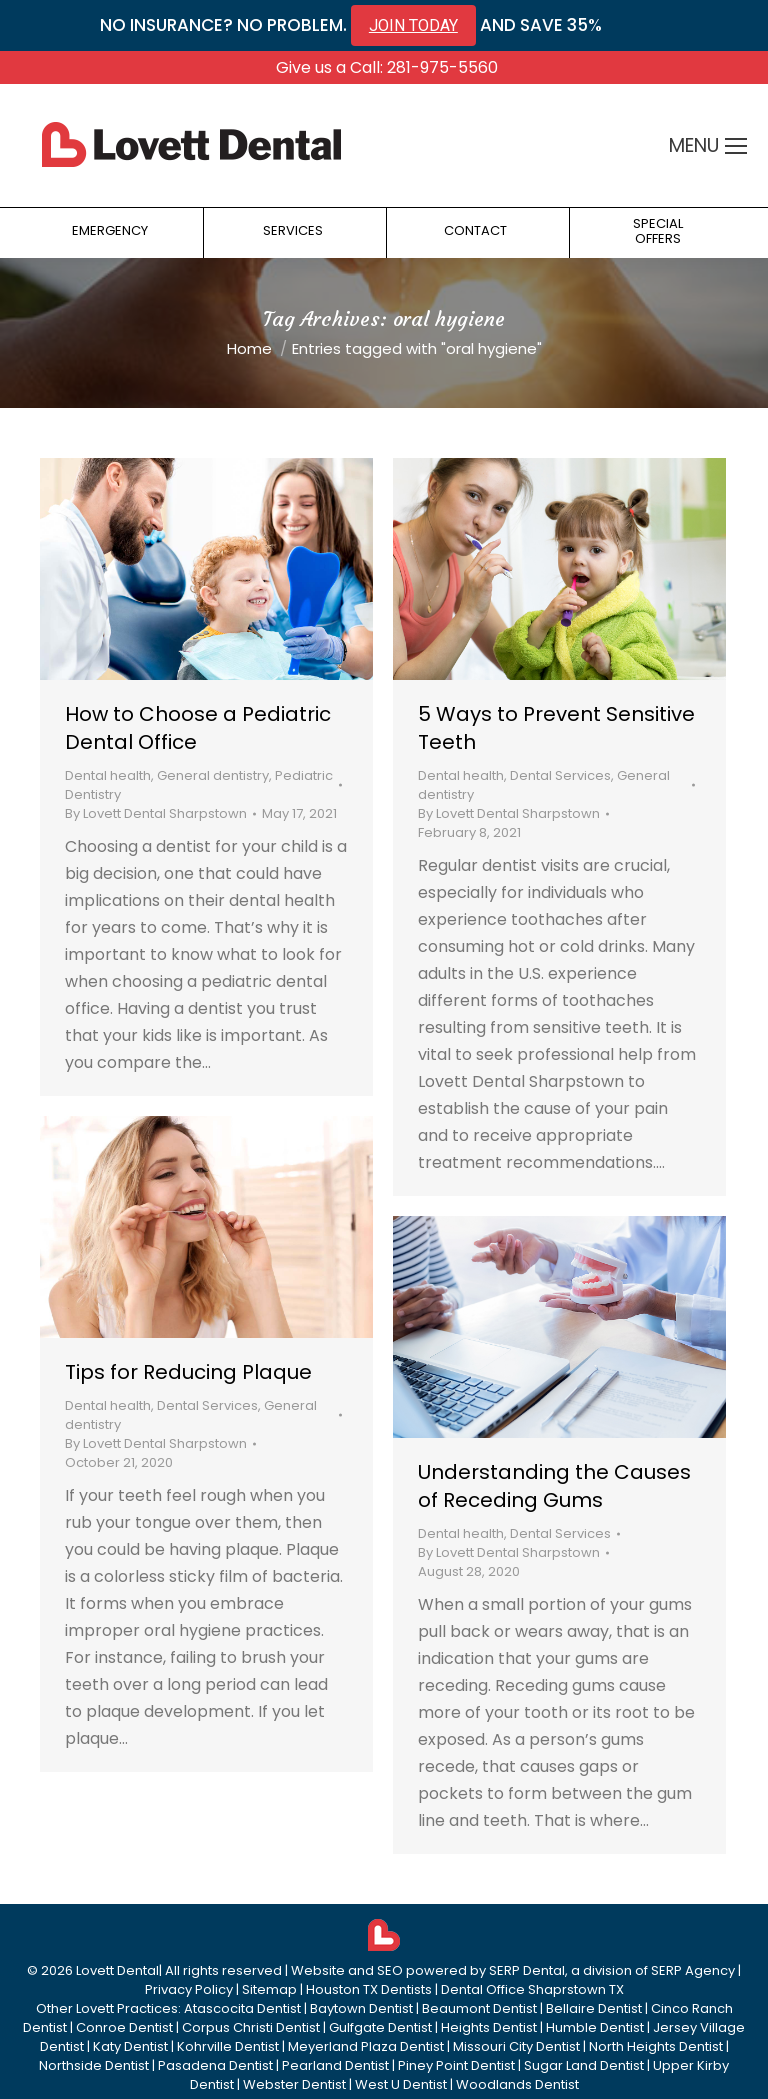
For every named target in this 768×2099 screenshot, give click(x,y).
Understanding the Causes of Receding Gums (554, 1486)
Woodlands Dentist (517, 2084)
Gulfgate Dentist (380, 2027)
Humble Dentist (595, 2027)
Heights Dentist (489, 2027)
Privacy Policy (189, 1989)
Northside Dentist (94, 2065)
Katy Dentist (130, 2046)
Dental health (108, 775)
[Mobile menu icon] (736, 146)
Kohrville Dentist (228, 2046)
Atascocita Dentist (242, 2008)
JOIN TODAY (413, 25)
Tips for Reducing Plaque (188, 1372)
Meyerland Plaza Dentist (366, 2046)
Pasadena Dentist (215, 2065)
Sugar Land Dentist (584, 2065)
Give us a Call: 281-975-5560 (387, 67)
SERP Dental (527, 1970)
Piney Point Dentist (456, 2065)
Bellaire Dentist (594, 2008)
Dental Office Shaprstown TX (532, 1989)
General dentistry (213, 775)
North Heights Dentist (656, 2046)
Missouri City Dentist (516, 2046)
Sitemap (269, 1989)
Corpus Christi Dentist (251, 2027)
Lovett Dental (117, 1970)
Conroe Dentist (124, 2027)
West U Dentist (401, 2084)
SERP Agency (693, 1970)
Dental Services (560, 775)
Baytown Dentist (361, 2008)
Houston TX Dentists (369, 1989)
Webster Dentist (294, 2084)
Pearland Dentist (335, 2065)
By (156, 813)
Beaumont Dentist (479, 2008)
